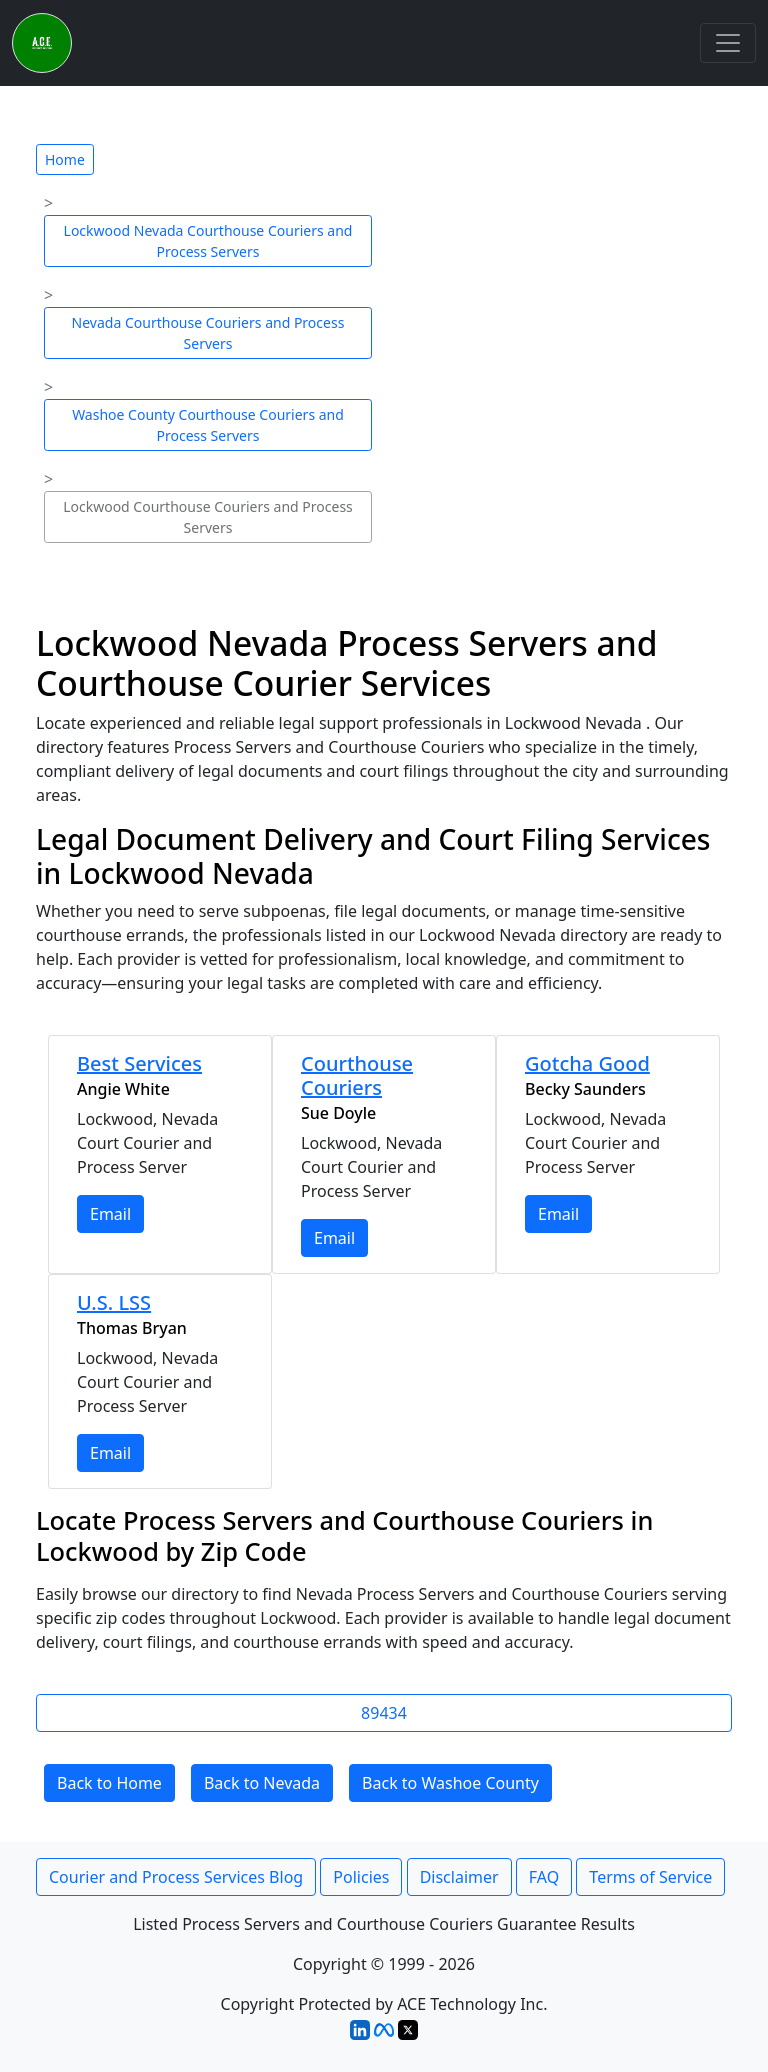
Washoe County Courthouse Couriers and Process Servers (208, 425)
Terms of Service (650, 1877)
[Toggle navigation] (728, 43)
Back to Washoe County (450, 1783)
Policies (361, 1877)
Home (65, 159)
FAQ (544, 1877)
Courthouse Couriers (357, 1075)
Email (110, 1214)
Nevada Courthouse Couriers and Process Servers (208, 333)
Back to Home (109, 1783)
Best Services (139, 1063)
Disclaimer (459, 1877)
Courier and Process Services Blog (176, 1877)
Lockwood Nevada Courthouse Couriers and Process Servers (208, 241)
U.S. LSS (114, 1302)
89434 (384, 1713)
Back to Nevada (262, 1783)
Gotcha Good (587, 1063)
